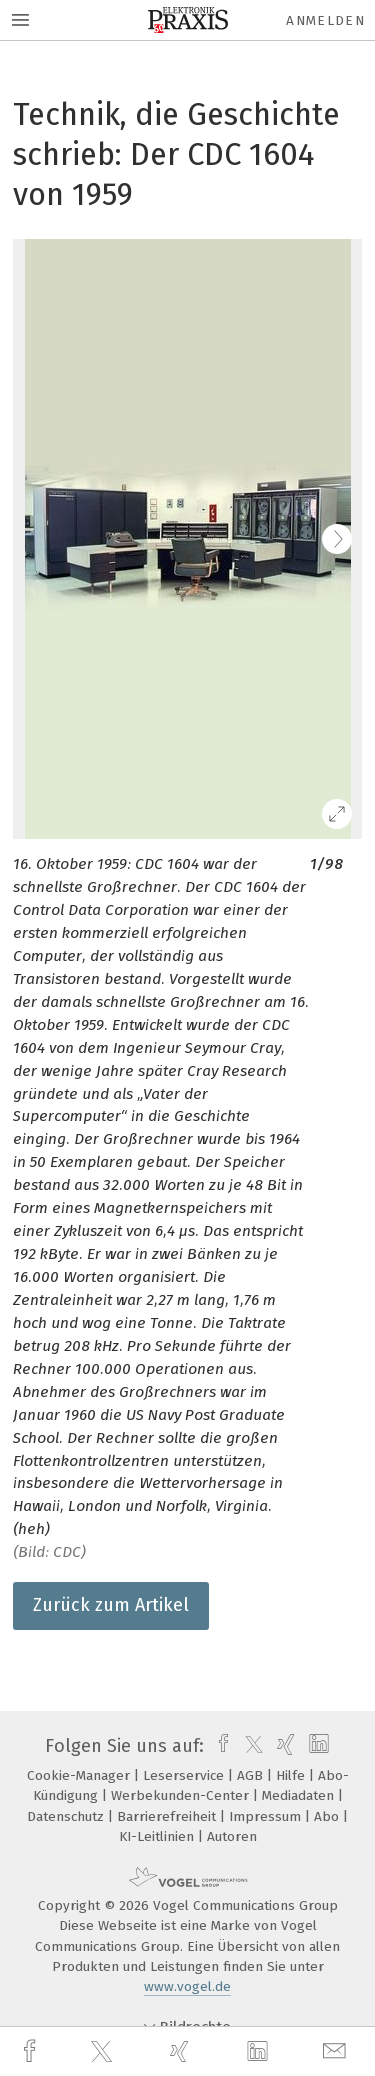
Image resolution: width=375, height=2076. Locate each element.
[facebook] (32, 2051)
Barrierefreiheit (168, 1816)
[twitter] (104, 2052)
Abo (328, 1816)
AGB (252, 1775)
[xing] (182, 2051)
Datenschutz (67, 1816)
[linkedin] (260, 2052)
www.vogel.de (187, 1986)
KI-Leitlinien (158, 1836)
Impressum (267, 1816)
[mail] (337, 2051)
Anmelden (325, 20)
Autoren (232, 1836)
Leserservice (185, 1775)
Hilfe (292, 1775)
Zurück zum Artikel (111, 1605)
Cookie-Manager (80, 1775)
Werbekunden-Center (182, 1795)
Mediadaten (300, 1795)
